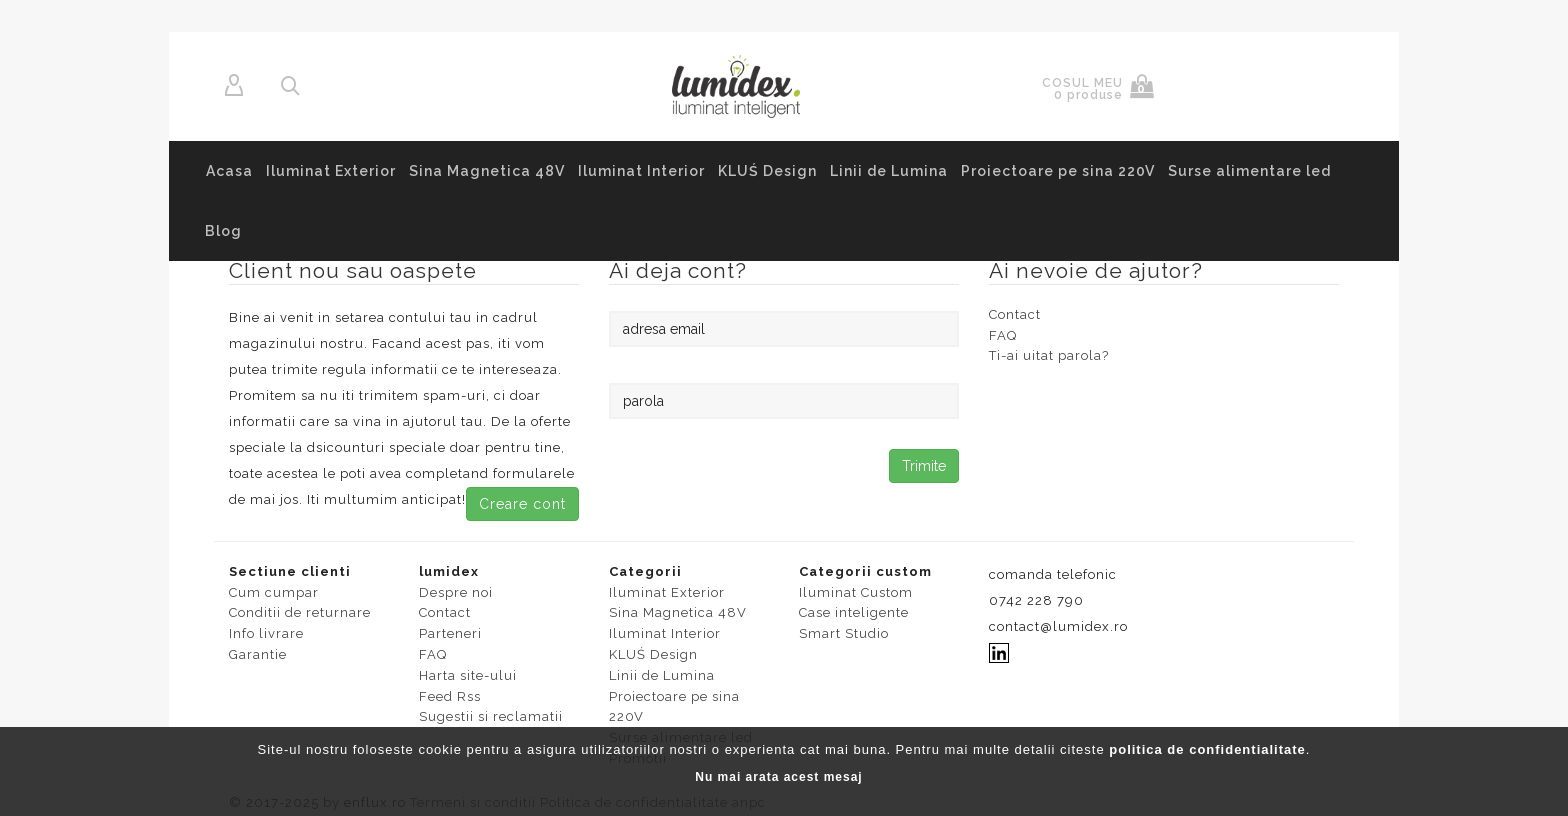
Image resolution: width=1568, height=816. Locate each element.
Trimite (924, 466)
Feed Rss (450, 696)
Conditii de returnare (300, 612)
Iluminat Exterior (331, 171)
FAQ (1003, 335)
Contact (1015, 314)
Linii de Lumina (889, 171)
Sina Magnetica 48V (487, 171)
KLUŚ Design (767, 171)
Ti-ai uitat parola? (1049, 355)
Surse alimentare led (1249, 171)
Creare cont (522, 504)
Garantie (258, 654)
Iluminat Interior (641, 171)
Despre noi (456, 592)
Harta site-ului (468, 675)
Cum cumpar (274, 592)
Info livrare (266, 633)
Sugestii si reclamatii (491, 716)
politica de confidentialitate (1207, 749)
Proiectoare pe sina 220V (1058, 171)
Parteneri (450, 633)
